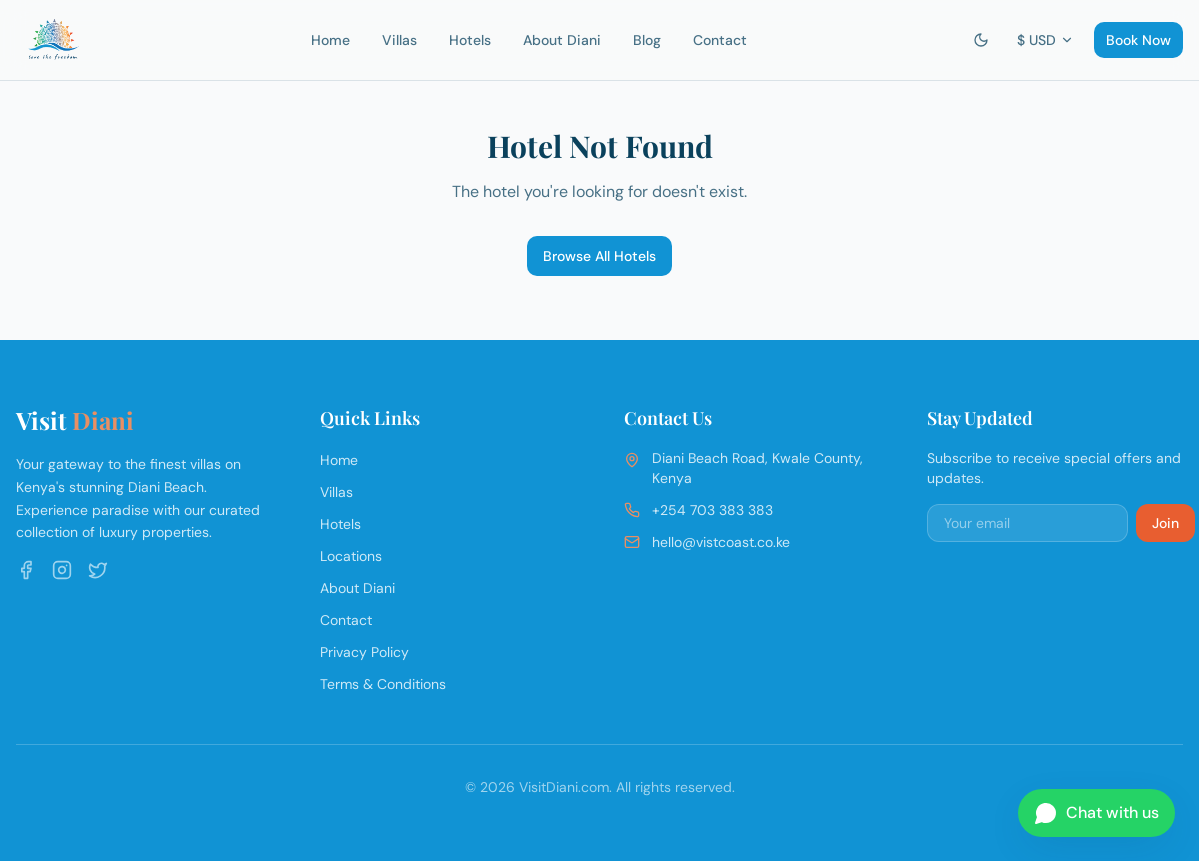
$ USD (1045, 40)
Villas (399, 40)
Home (330, 40)
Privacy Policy (364, 652)
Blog (647, 40)
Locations (351, 556)
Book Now (1138, 40)
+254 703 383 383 (712, 510)
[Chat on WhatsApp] (1096, 813)
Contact (720, 40)
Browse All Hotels (599, 256)
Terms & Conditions (383, 684)
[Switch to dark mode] (981, 40)
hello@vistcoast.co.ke (721, 542)
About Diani (562, 40)
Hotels (470, 40)
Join (1165, 523)
